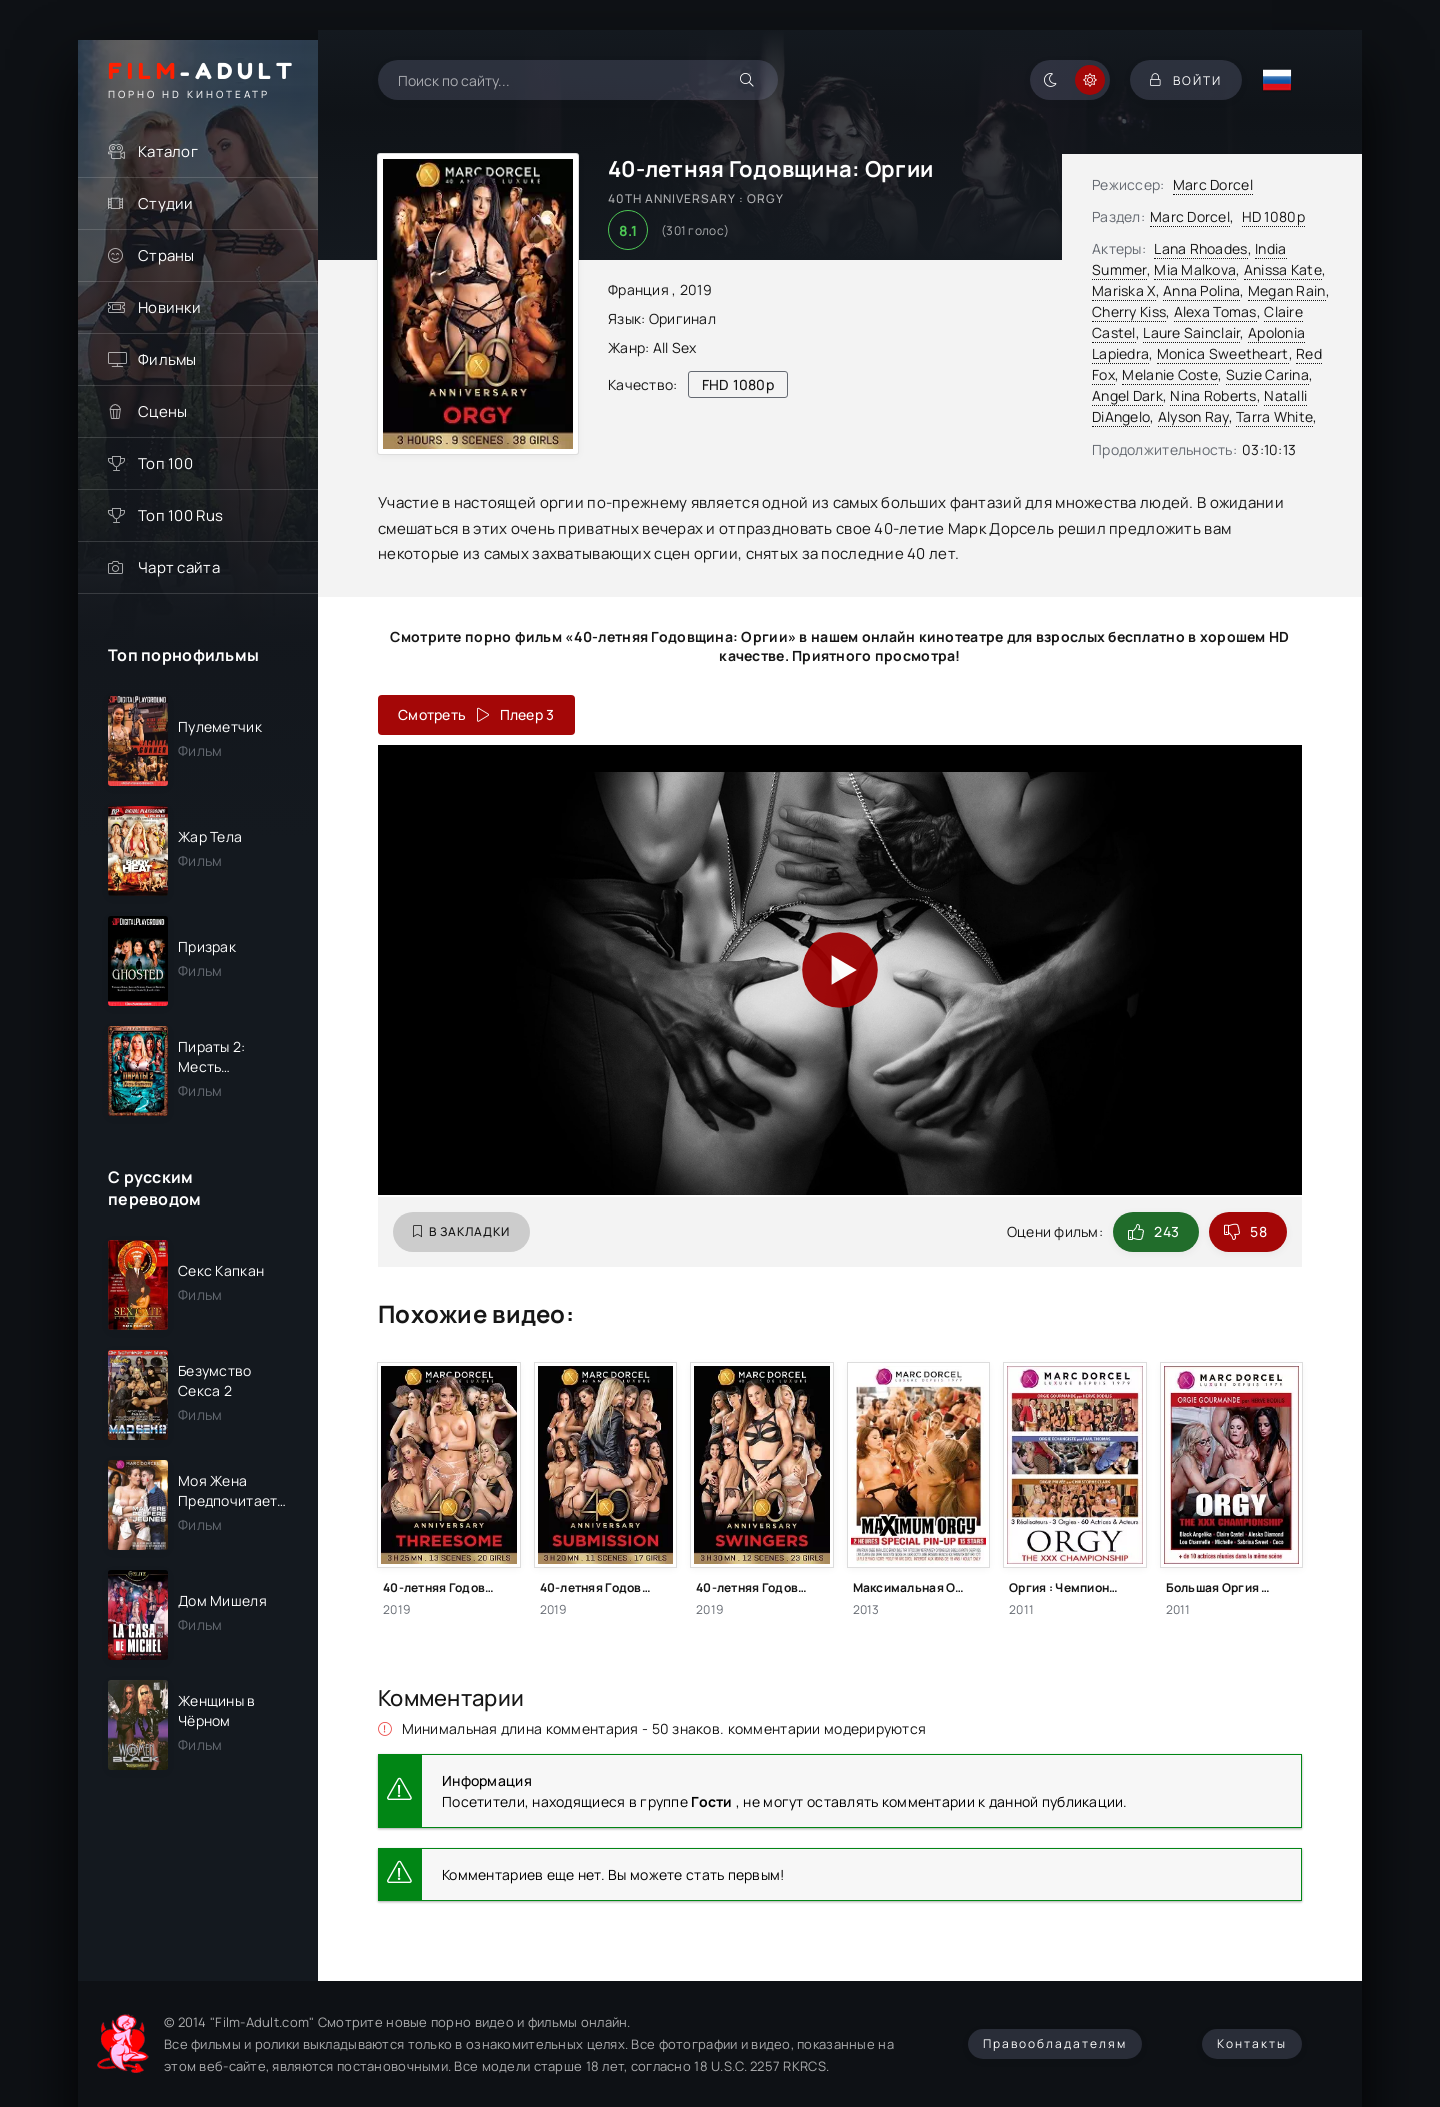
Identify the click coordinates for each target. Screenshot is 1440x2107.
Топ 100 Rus (180, 515)
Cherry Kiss (1129, 311)
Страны (166, 255)
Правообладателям (1055, 2043)
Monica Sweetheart (1223, 353)
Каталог (168, 151)
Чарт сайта (179, 567)
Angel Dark (1127, 395)
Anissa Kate (1283, 269)
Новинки (169, 307)
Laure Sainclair (1191, 332)
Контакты (1252, 2043)
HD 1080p (1273, 216)
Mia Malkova (1195, 269)
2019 (696, 289)
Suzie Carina (1267, 374)
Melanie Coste (1170, 374)
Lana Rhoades (1200, 248)
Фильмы (167, 359)
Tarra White (1274, 416)
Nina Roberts (1213, 395)
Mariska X (1124, 290)
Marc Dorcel (1213, 184)
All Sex (675, 347)
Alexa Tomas (1215, 311)
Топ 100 (165, 463)
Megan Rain (1287, 290)
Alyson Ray (1193, 416)
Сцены (162, 411)
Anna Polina (1201, 290)
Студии (166, 203)
